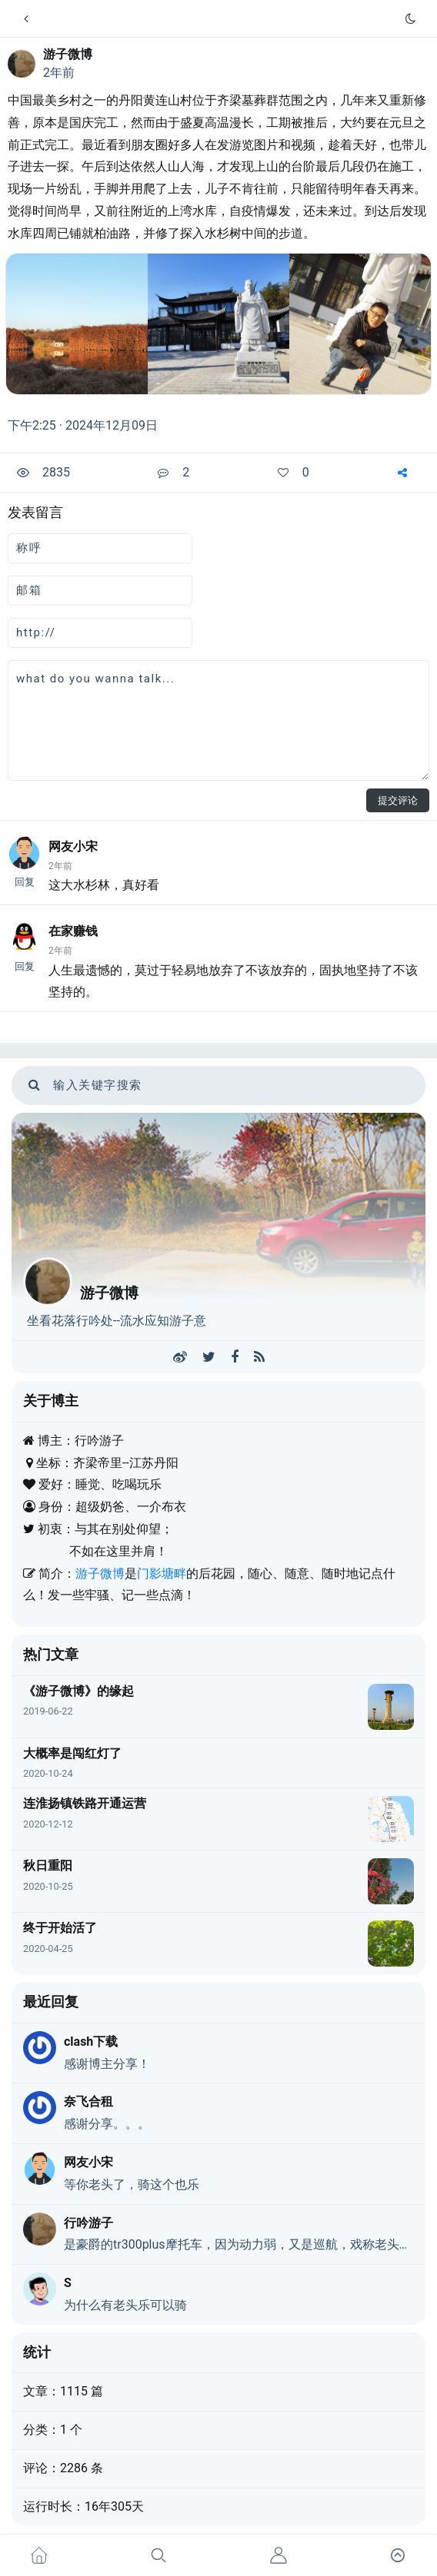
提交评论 (398, 800)
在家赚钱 (73, 931)
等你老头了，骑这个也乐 (131, 2184)
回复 (25, 882)
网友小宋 (73, 846)
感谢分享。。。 (107, 2123)
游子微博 (67, 54)
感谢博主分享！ (107, 2063)
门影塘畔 (161, 1573)
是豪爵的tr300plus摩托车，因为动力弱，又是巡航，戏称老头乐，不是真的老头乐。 (239, 2244)
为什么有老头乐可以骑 (125, 2305)
